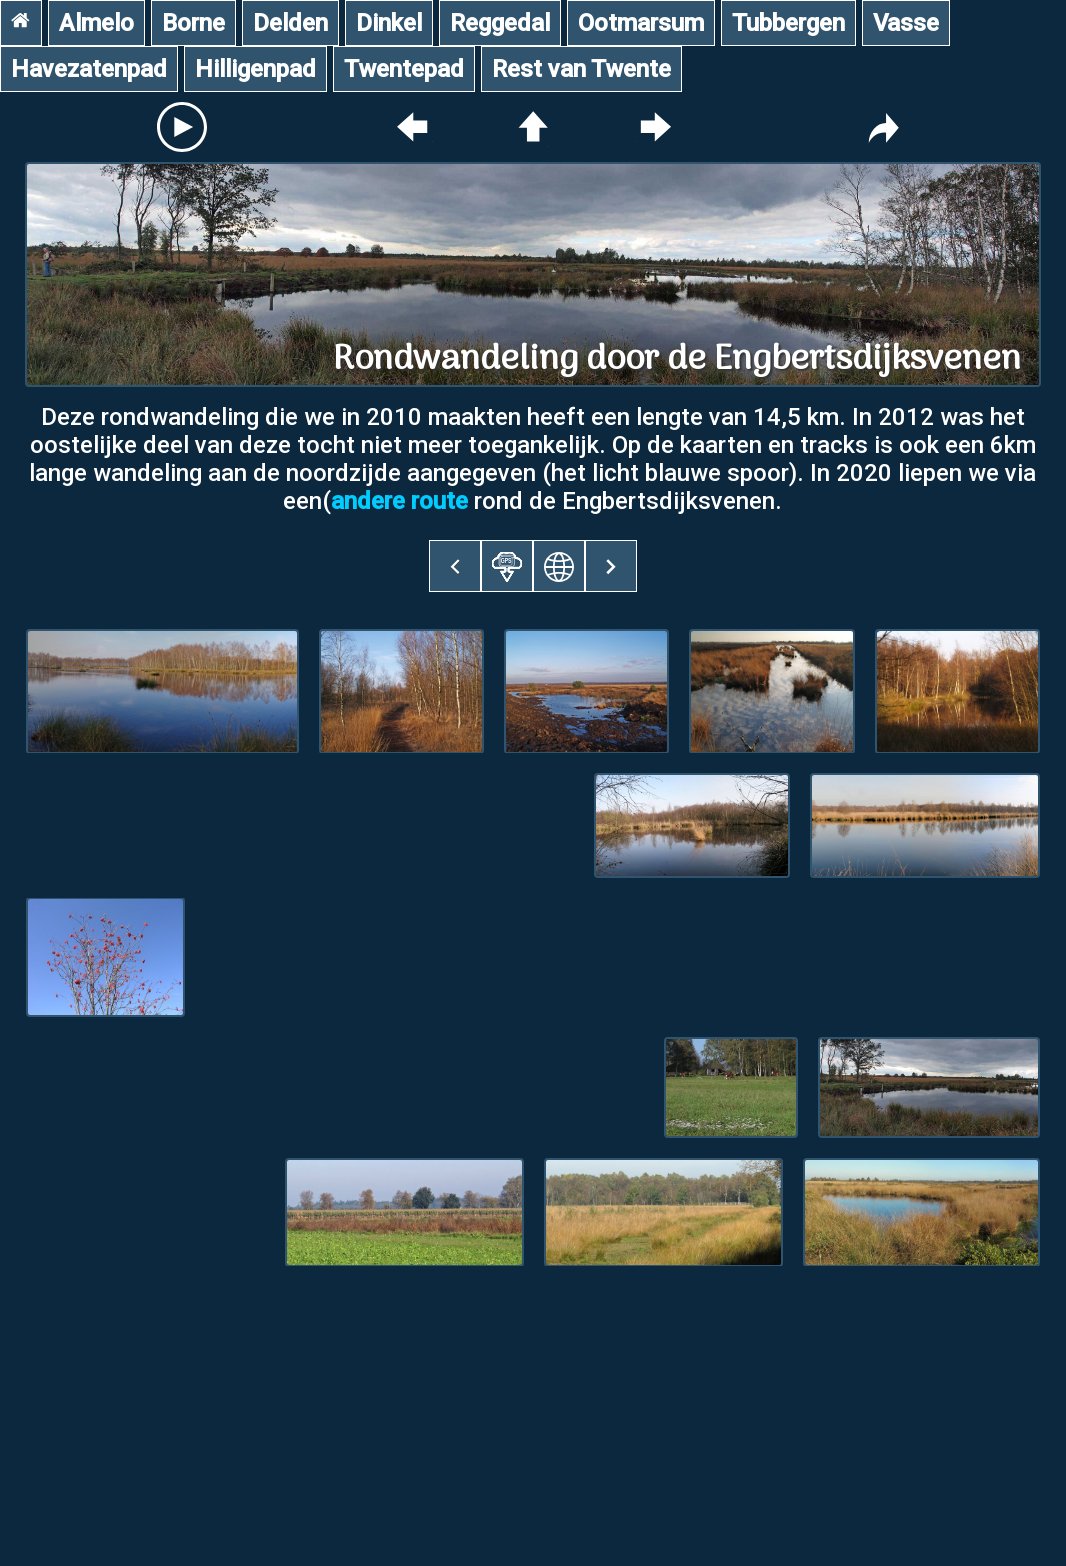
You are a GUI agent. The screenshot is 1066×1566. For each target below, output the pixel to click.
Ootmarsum (641, 23)
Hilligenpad (255, 69)
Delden (290, 23)
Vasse (906, 23)
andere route (399, 501)
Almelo (96, 23)
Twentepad (404, 69)
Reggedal (500, 23)
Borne (193, 23)
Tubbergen (788, 23)
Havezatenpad (89, 69)
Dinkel (389, 23)
